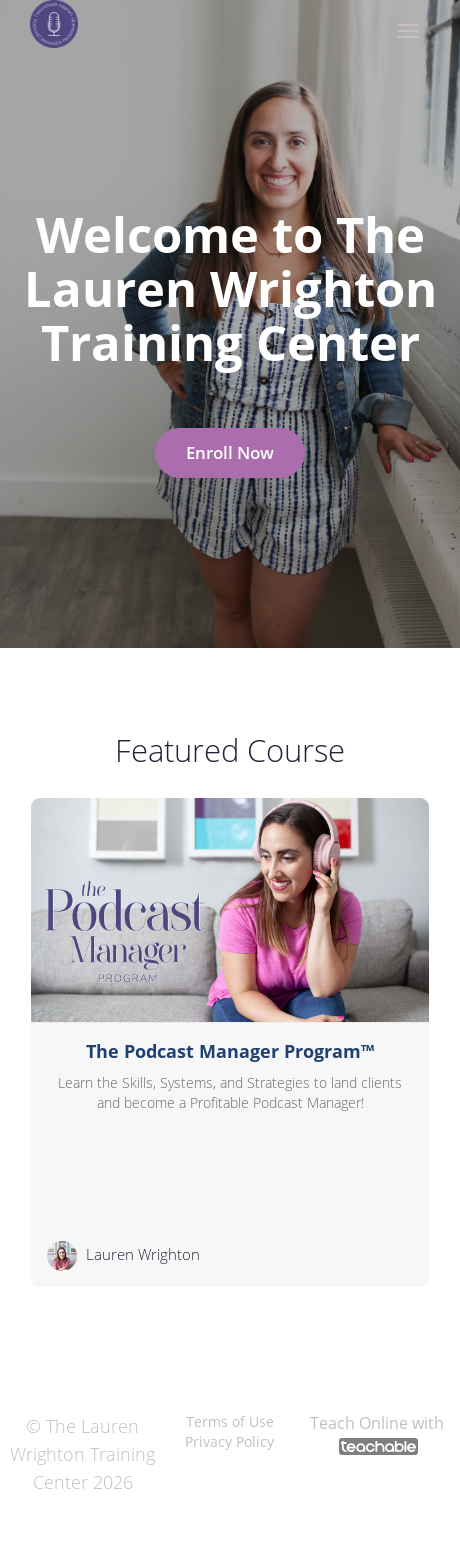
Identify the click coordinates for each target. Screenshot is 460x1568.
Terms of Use (230, 1421)
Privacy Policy (229, 1441)
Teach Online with (377, 1433)
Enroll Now (230, 452)
